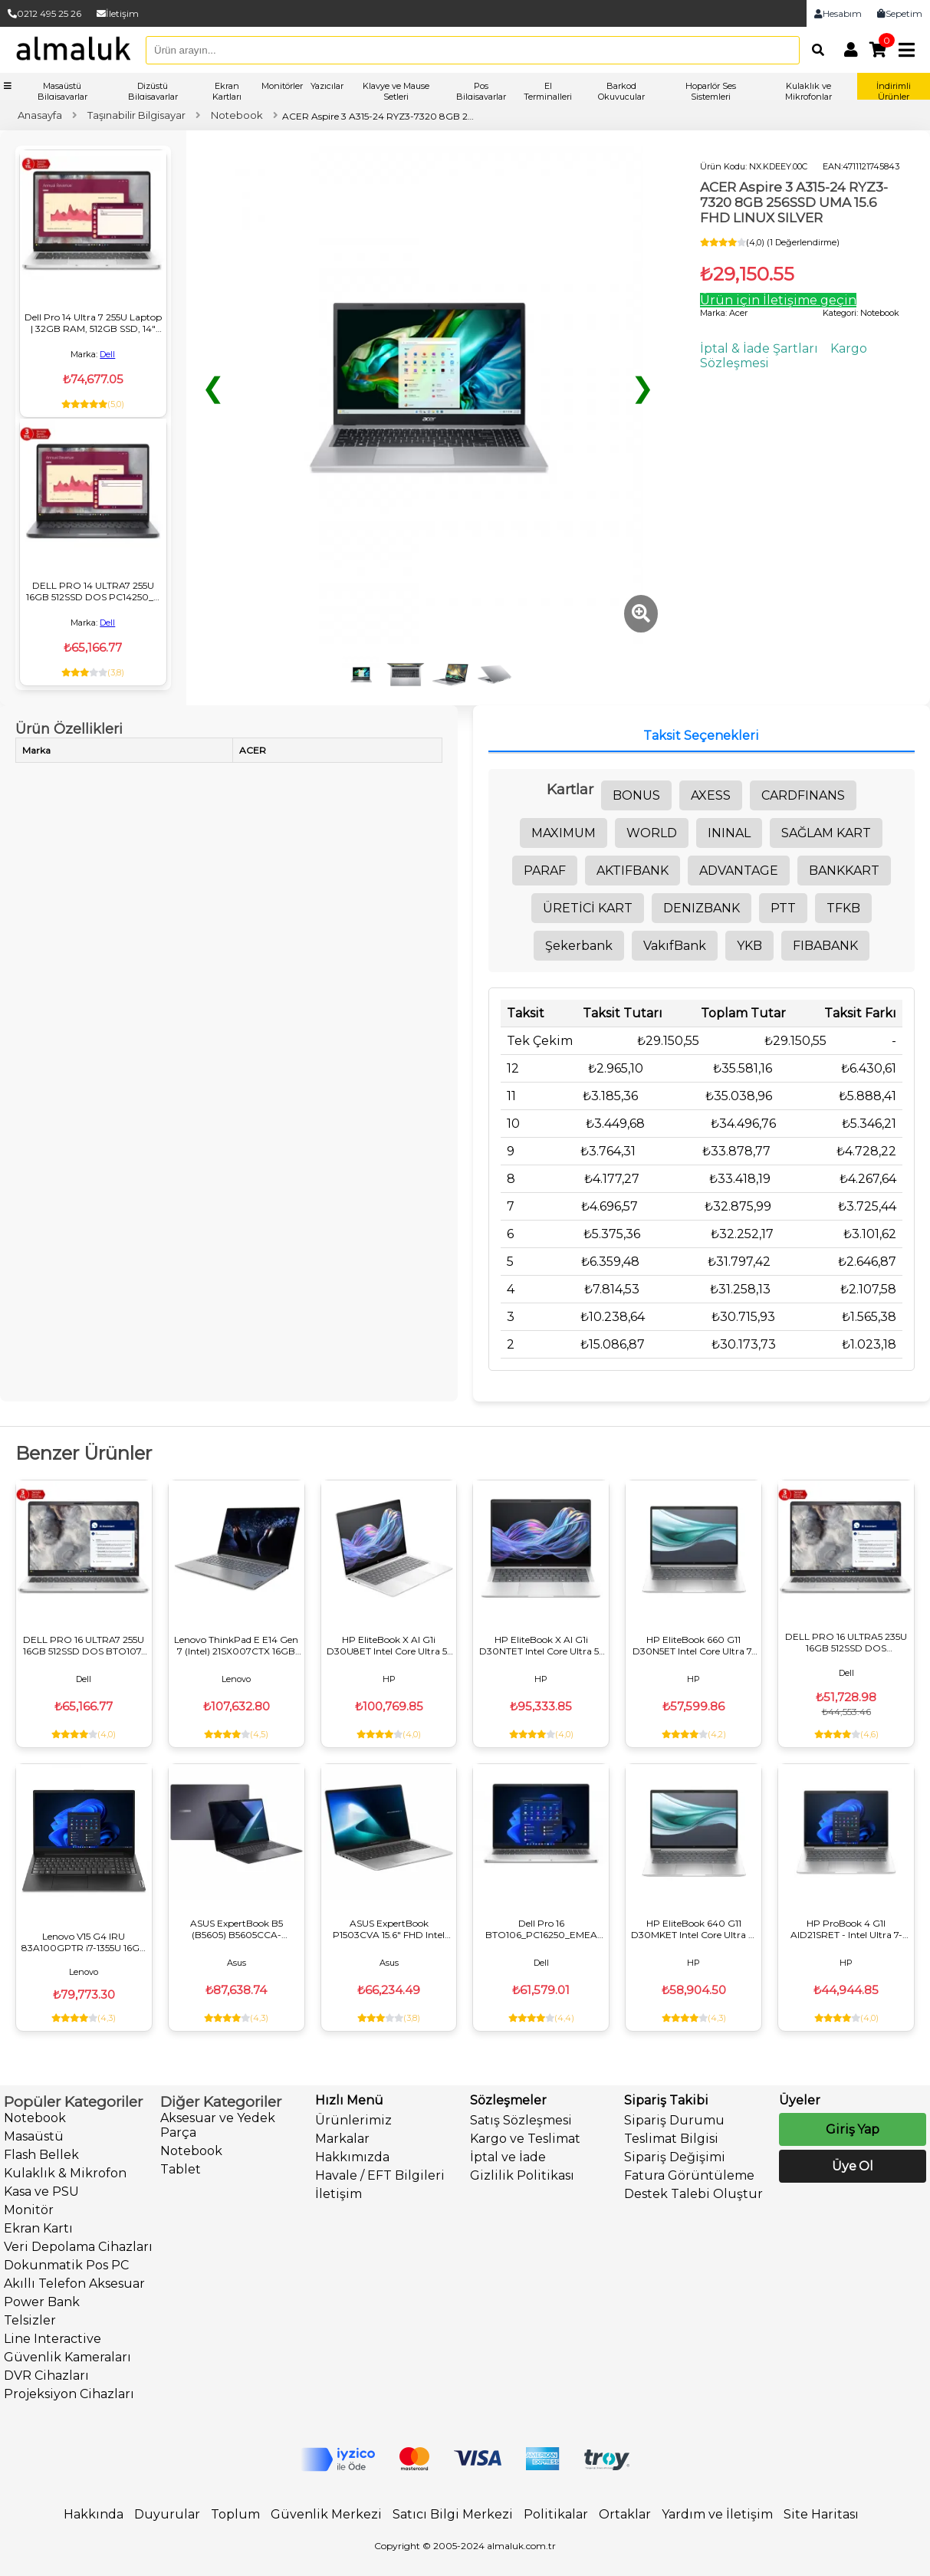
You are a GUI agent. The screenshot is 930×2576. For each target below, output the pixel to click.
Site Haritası (821, 2514)
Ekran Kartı (38, 2228)
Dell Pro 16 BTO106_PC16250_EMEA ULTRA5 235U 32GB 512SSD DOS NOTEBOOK (541, 1928)
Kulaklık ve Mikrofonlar (808, 91)
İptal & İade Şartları (759, 348)
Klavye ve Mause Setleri (396, 91)
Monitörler (282, 85)
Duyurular (167, 2514)
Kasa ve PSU (41, 2191)
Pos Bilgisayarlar (481, 91)
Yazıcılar (327, 85)
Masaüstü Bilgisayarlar (62, 91)
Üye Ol (852, 2166)
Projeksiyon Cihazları (69, 2394)
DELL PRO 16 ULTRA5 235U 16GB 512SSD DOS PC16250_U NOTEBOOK (846, 1642)
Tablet (180, 2169)
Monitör (29, 2210)
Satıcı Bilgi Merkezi (453, 2514)
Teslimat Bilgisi (671, 2138)
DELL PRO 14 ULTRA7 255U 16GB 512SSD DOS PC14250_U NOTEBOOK (93, 591)
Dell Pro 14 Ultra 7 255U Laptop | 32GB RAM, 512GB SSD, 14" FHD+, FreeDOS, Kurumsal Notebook (93, 322)
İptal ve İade (508, 2157)
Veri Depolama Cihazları (78, 2246)
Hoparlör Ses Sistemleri (710, 91)
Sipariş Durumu (674, 2120)
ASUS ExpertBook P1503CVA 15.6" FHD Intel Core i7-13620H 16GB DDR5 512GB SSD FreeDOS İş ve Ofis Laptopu (388, 1928)
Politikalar (556, 2514)
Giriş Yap (852, 2129)
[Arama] (814, 49)
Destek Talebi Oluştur (693, 2194)
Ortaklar (625, 2514)
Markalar (342, 2138)
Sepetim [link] (899, 13)
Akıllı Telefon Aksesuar (74, 2283)
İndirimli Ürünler (893, 91)
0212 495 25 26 (44, 13)
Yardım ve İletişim (717, 2514)
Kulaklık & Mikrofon (65, 2173)
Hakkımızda (352, 2157)
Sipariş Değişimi (674, 2157)
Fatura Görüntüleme (689, 2175)
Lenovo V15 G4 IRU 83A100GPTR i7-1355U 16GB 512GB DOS (83, 1941)
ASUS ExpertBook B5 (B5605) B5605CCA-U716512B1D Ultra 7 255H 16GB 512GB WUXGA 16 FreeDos (236, 1928)
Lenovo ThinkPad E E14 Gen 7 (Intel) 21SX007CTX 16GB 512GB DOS (236, 1645)
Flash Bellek (41, 2154)
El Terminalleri (548, 91)
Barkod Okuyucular (621, 91)
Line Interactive (52, 2338)
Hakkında (93, 2514)
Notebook (35, 2118)
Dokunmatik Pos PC (66, 2265)
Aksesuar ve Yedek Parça (217, 2125)
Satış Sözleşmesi (521, 2120)
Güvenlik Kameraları (67, 2357)
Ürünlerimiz (353, 2120)
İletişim (118, 13)
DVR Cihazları (46, 2375)
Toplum (235, 2514)
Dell (107, 354)
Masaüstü (34, 2136)
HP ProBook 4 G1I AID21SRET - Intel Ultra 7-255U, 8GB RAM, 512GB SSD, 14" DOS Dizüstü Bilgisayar (846, 1928)
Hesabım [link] (838, 13)
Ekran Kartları (227, 91)
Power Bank (42, 2302)
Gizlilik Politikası (522, 2175)
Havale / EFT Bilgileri (380, 2175)
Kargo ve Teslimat (525, 2138)
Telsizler (30, 2320)
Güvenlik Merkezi (326, 2514)
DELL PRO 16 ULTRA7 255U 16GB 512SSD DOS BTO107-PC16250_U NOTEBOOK (84, 1645)
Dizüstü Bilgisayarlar (153, 91)
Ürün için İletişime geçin (778, 300)
